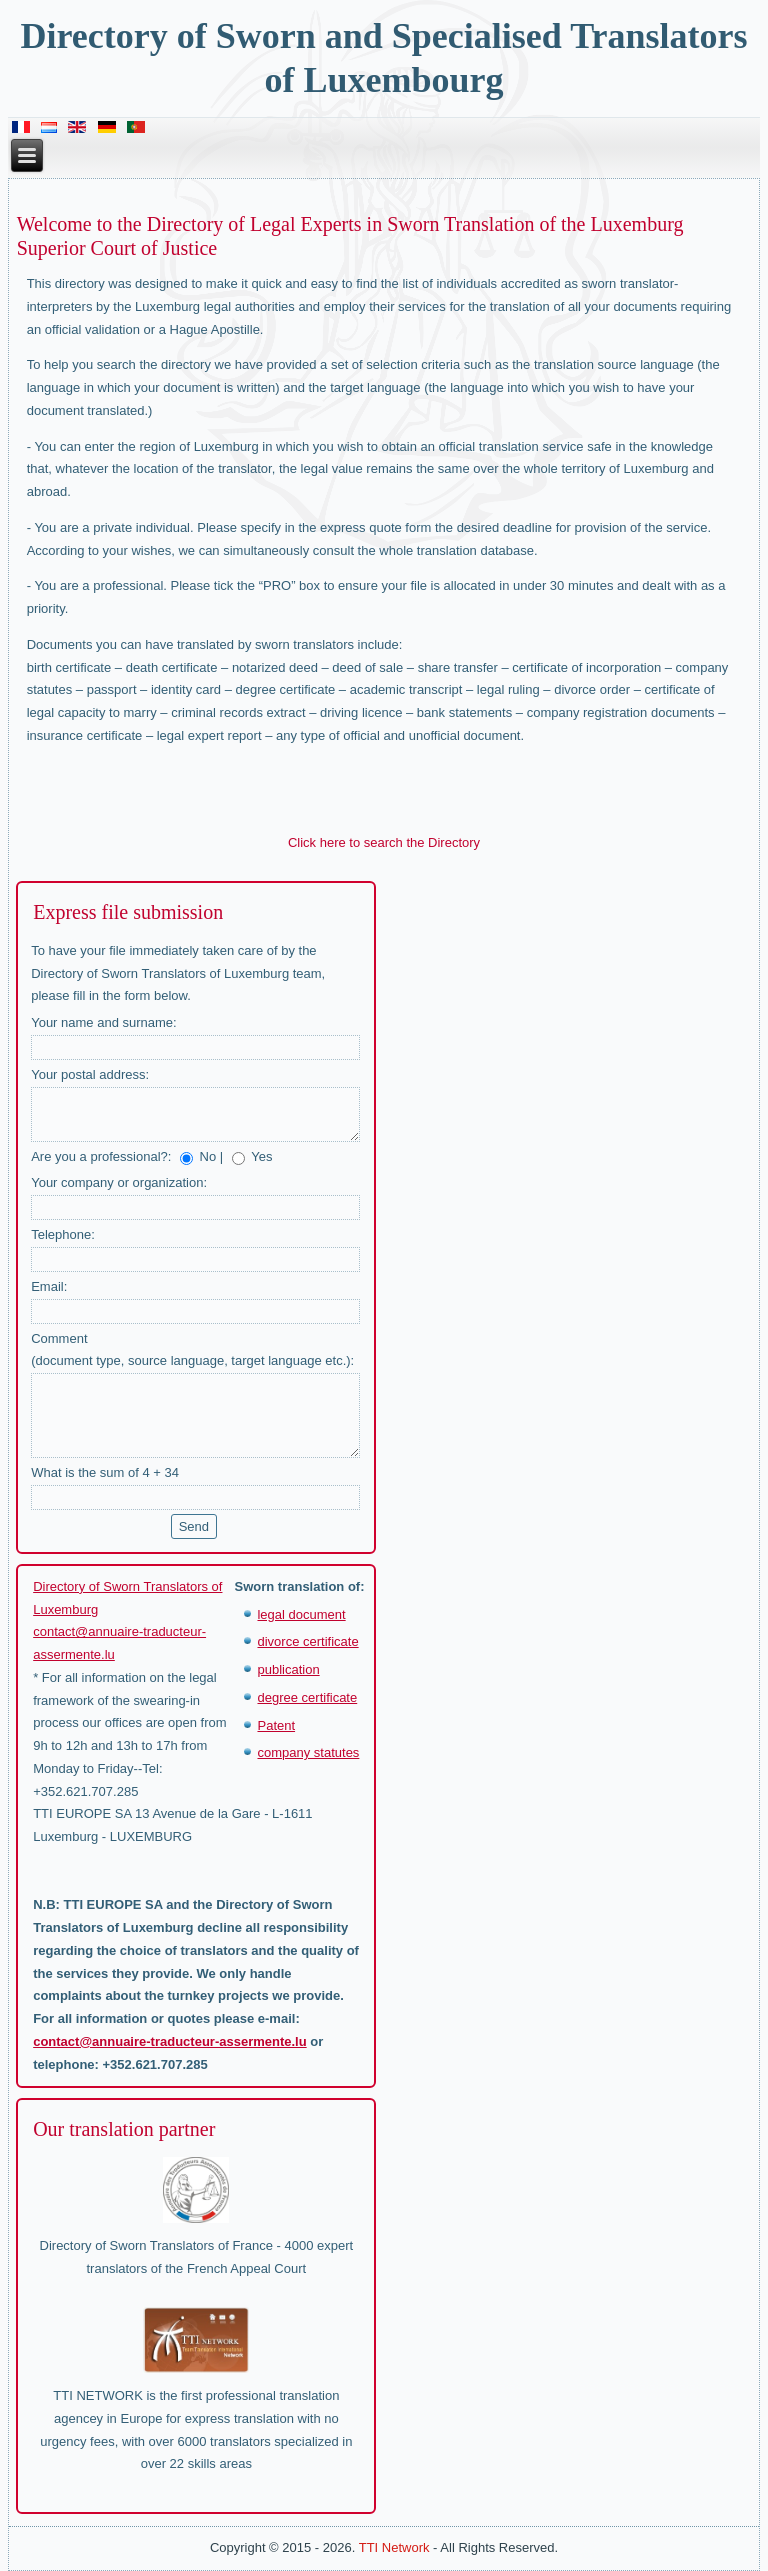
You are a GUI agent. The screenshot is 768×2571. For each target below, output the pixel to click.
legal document (301, 1614)
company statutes (308, 1752)
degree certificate (307, 1697)
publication (288, 1669)
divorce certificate (307, 1641)
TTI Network (394, 2547)
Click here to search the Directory (384, 842)
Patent (276, 1725)
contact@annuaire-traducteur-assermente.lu (169, 2041)
